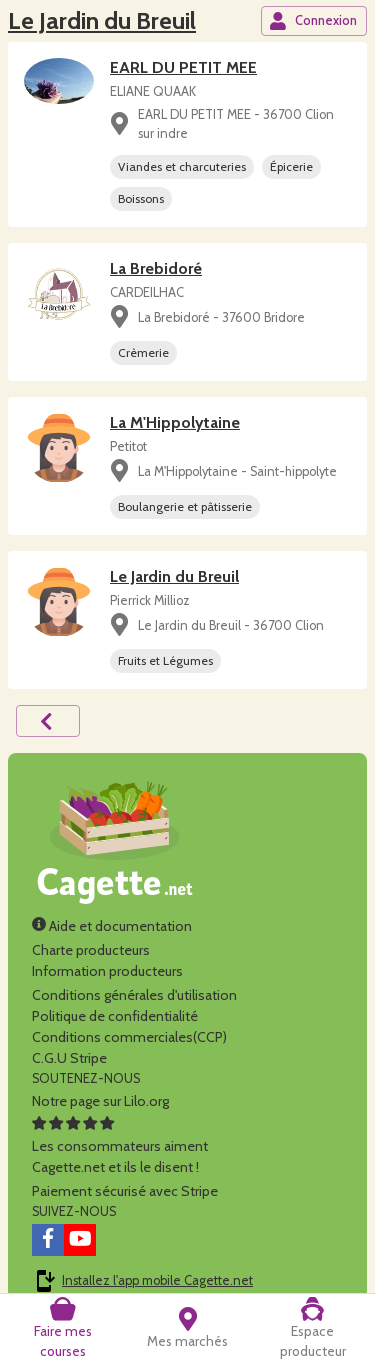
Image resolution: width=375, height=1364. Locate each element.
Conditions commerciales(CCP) (129, 1037)
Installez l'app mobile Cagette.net (157, 1280)
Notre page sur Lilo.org (100, 1101)
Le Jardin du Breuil (102, 20)
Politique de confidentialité (115, 1016)
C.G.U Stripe (69, 1058)
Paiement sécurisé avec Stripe (125, 1191)
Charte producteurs (91, 950)
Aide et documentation (112, 926)
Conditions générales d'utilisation (134, 995)
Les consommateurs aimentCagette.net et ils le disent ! (120, 1146)
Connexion (313, 21)
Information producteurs (107, 971)
